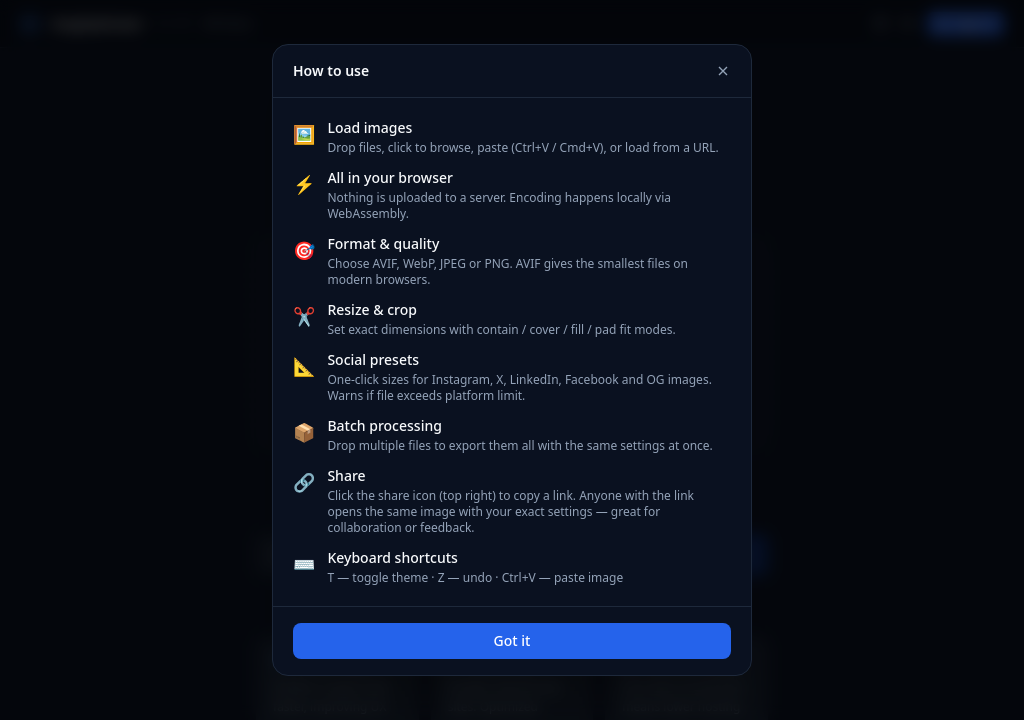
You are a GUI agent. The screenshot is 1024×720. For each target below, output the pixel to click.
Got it (512, 640)
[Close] (723, 71)
